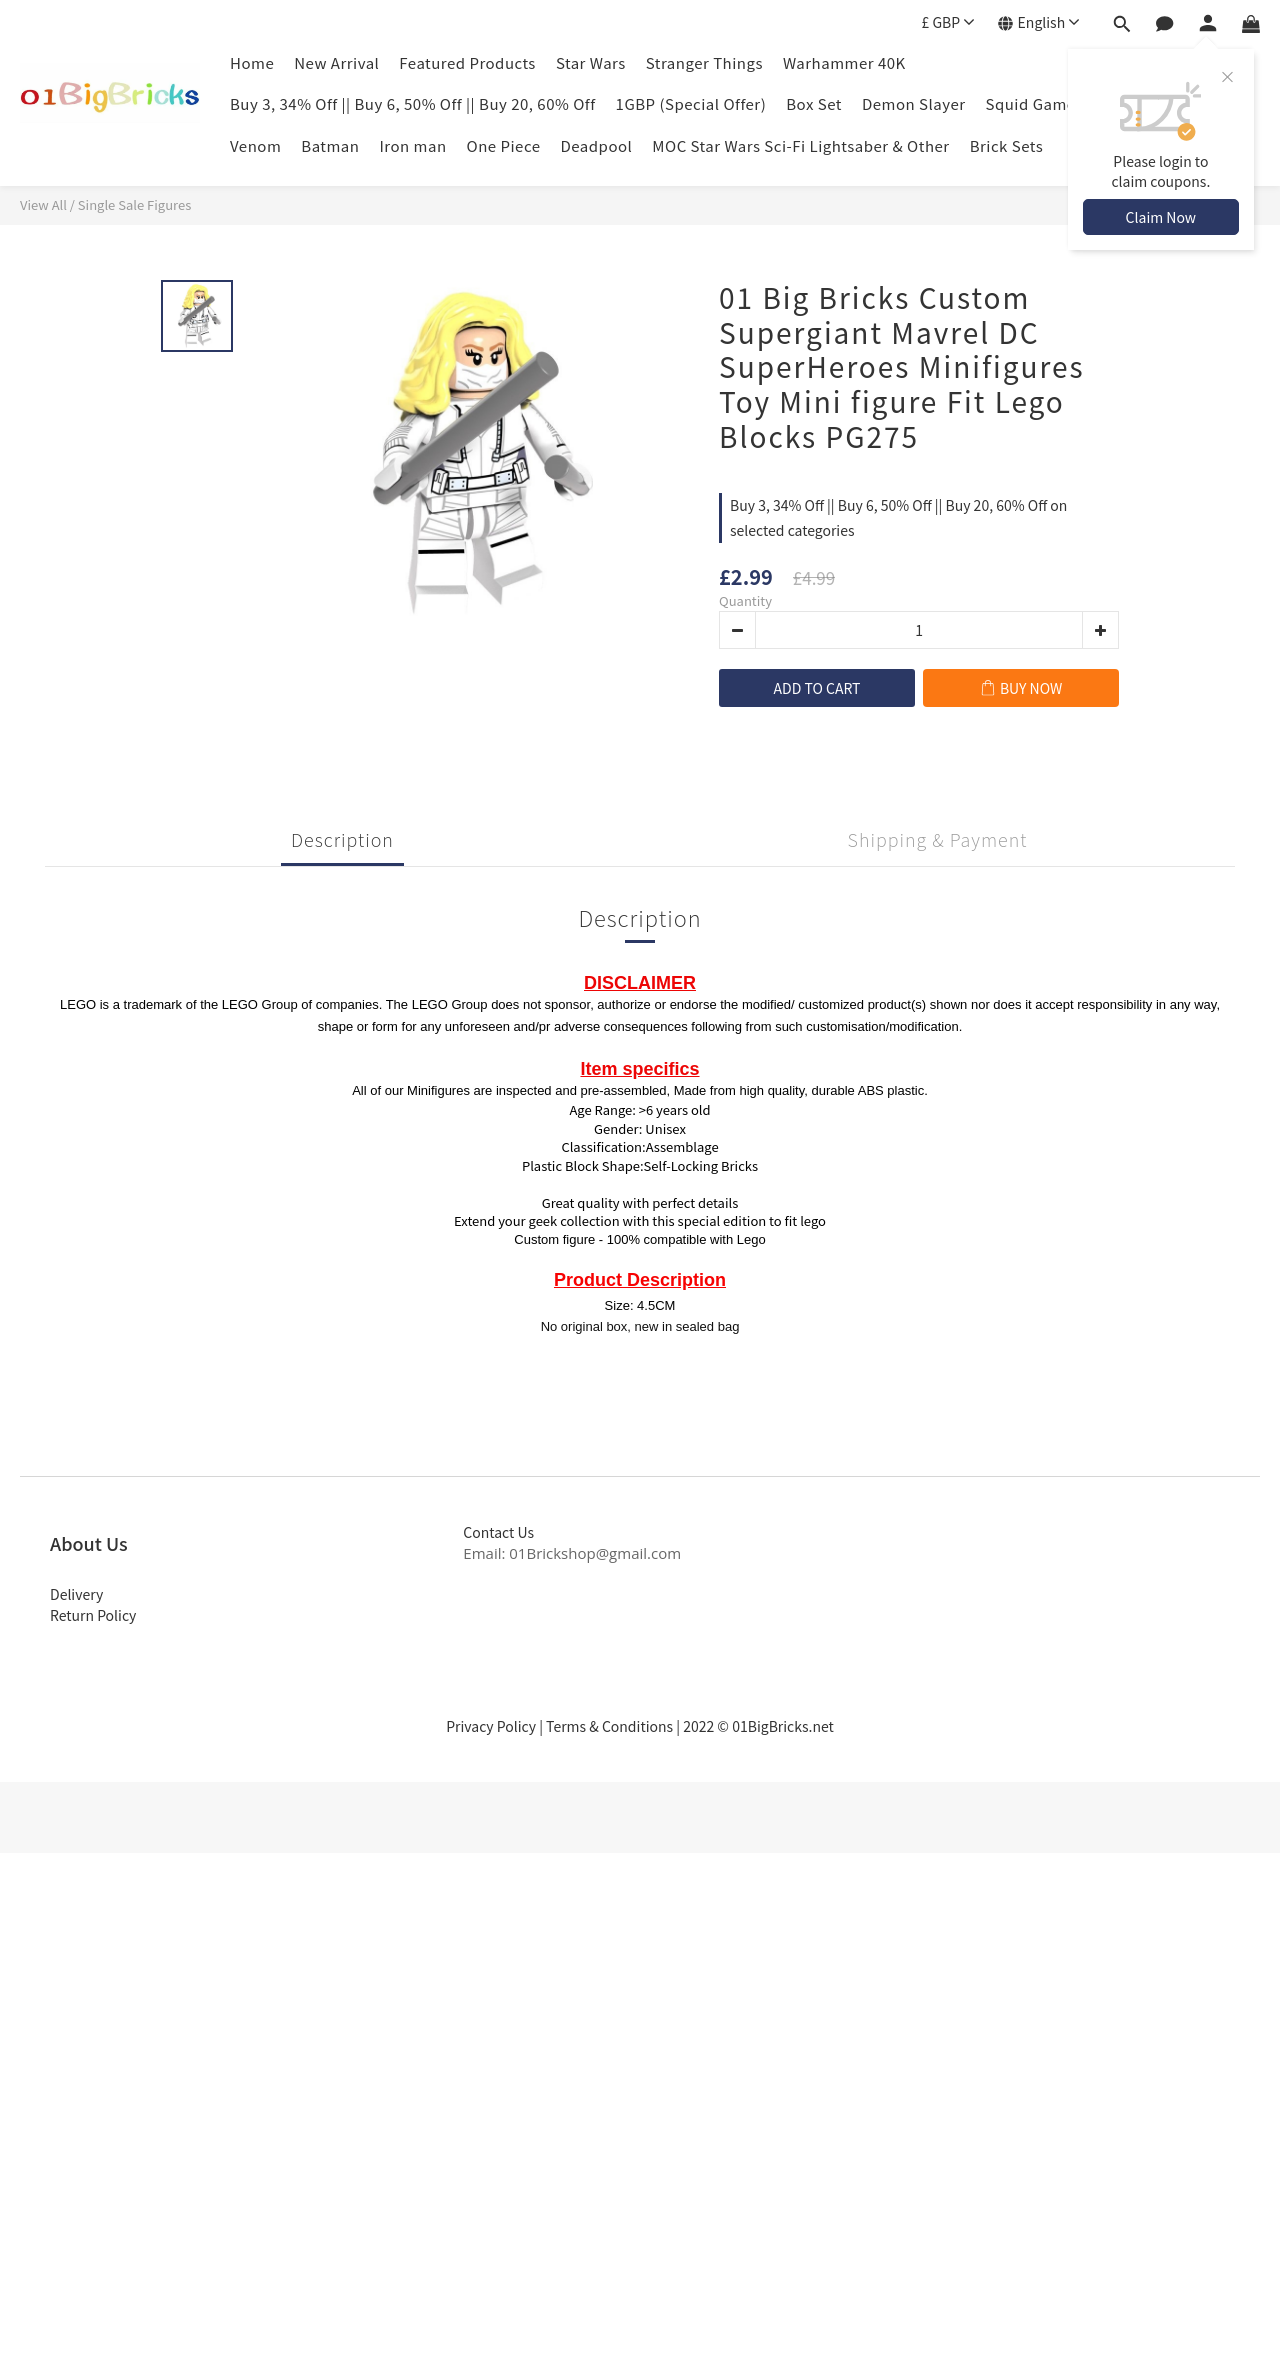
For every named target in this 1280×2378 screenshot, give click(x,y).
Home (252, 62)
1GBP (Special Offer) (691, 103)
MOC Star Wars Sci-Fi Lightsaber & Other (800, 145)
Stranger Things (704, 62)
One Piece (504, 145)
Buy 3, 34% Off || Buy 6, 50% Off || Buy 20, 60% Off (413, 103)
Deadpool (597, 145)
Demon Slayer (914, 103)
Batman (330, 145)
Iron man (412, 145)
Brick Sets (1007, 145)
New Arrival (336, 62)
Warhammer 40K (844, 62)
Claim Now (1161, 217)
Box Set (814, 103)
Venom (255, 145)
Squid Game (1031, 103)
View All (43, 204)
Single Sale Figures (134, 204)
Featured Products (467, 62)
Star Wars (591, 62)
